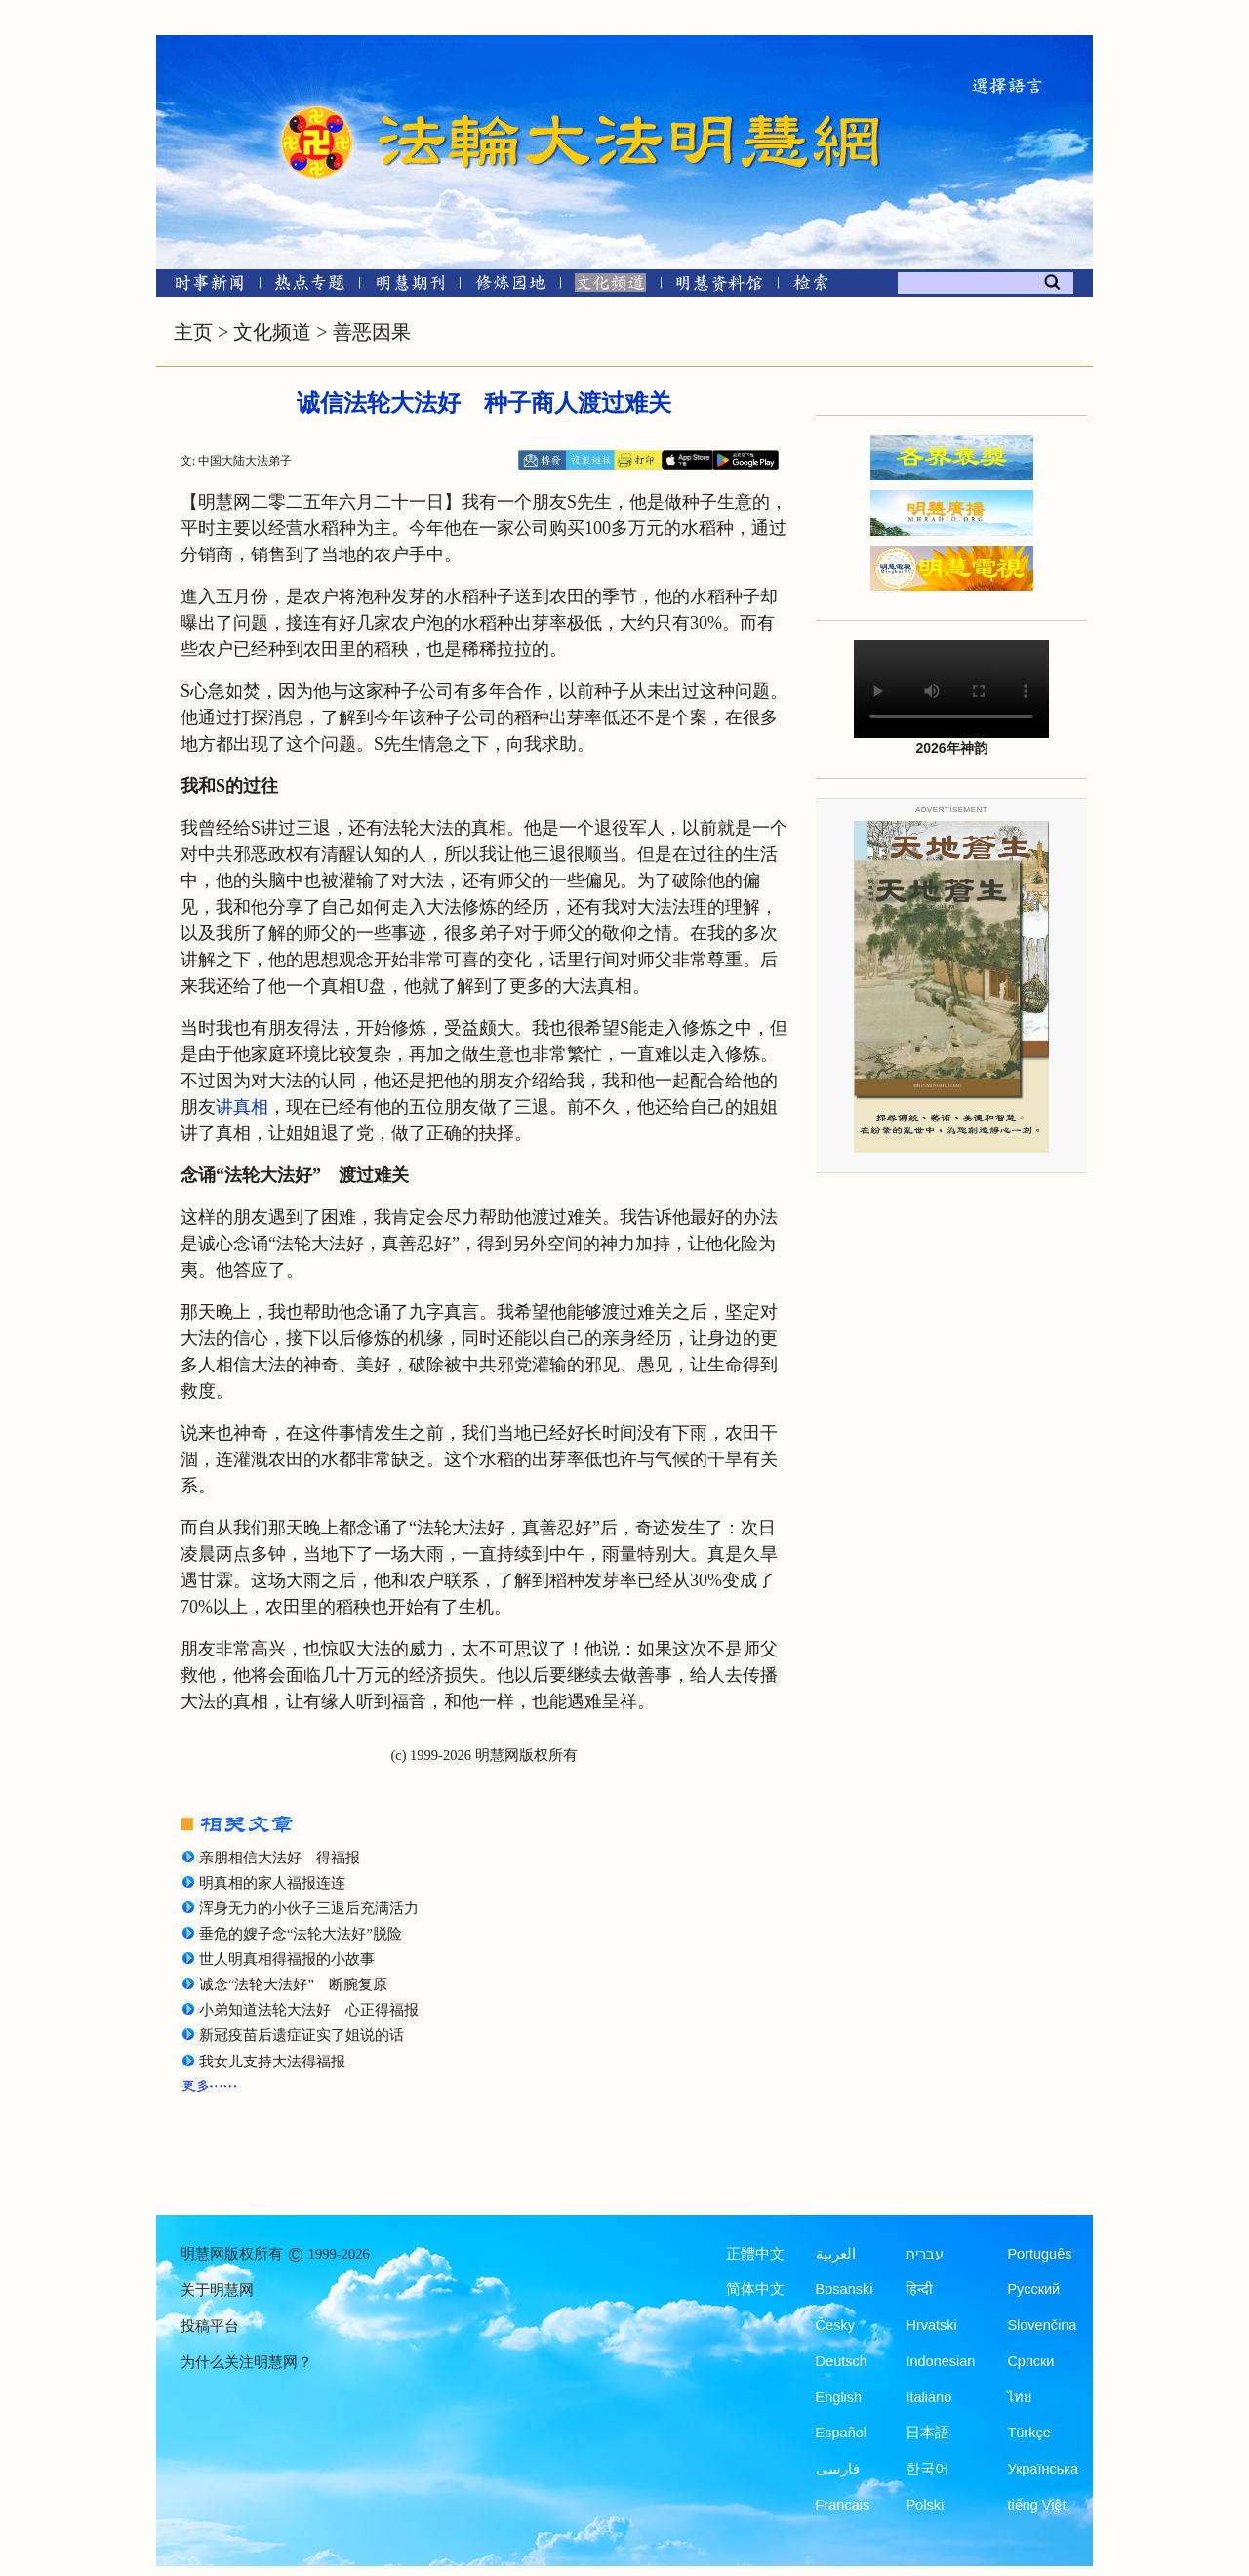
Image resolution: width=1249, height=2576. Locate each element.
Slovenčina (1041, 2325)
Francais (843, 2505)
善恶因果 (372, 332)
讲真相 (242, 1107)
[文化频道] (610, 286)
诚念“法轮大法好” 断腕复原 (293, 1984)
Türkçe (1028, 2432)
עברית (925, 2254)
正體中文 (755, 2254)
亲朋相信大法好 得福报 (279, 1857)
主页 (193, 332)
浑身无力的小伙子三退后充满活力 (309, 1908)
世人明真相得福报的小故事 (287, 1959)
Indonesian (940, 2361)
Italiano (928, 2397)
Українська (1042, 2468)
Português (1039, 2254)
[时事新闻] (203, 286)
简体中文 (755, 2289)
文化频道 (272, 332)
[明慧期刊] (410, 286)
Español (841, 2432)
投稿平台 (210, 2326)
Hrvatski (931, 2325)
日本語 (927, 2432)
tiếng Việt (1036, 2505)
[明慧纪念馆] (719, 286)
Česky (835, 2325)
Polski (925, 2505)
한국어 (927, 2468)
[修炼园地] (509, 286)
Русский (1033, 2289)
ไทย (1019, 2397)
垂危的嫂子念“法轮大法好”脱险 (300, 1934)
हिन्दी (919, 2289)
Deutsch (841, 2361)
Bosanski (844, 2289)
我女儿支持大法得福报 (272, 2061)
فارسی (838, 2468)
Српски (1030, 2361)
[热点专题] (309, 286)
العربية (836, 2254)
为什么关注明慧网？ (246, 2362)
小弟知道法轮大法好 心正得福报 (309, 2010)
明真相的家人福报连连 (272, 1883)
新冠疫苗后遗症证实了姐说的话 (301, 2035)
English (839, 2397)
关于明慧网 (217, 2290)
